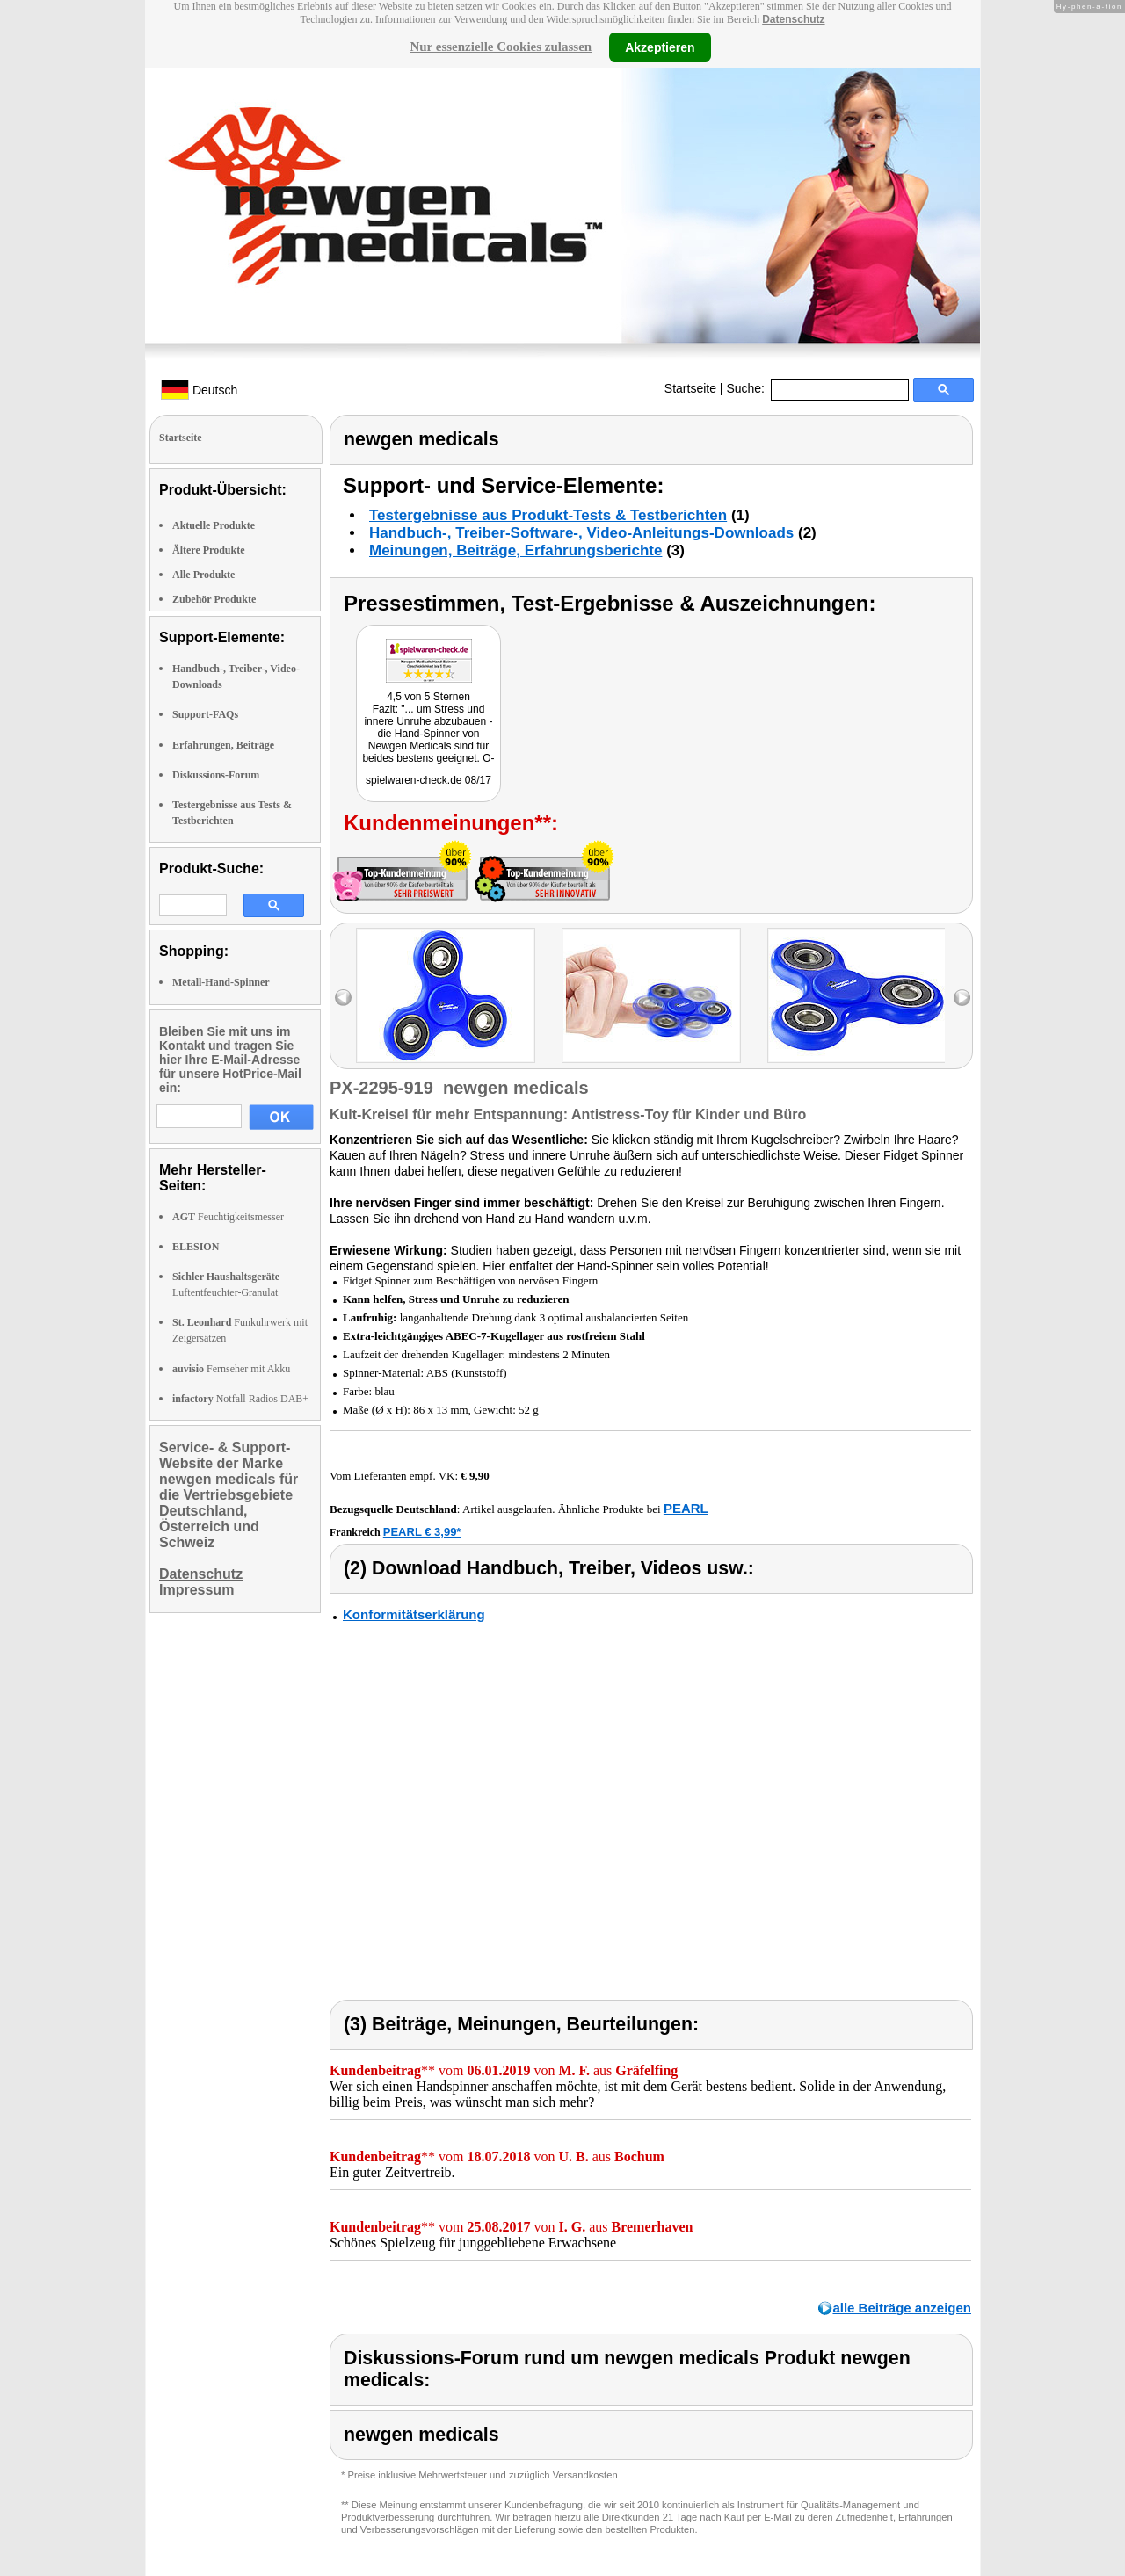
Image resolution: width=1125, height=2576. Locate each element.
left (343, 997)
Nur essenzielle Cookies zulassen (501, 47)
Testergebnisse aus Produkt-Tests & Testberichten (548, 515)
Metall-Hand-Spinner (221, 982)
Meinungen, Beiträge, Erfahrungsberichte (515, 550)
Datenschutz (793, 19)
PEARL (686, 1508)
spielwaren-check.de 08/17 (428, 780)
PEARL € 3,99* (422, 1531)
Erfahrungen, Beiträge (223, 745)
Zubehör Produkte (214, 599)
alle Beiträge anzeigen (901, 2307)
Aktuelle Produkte (213, 525)
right (962, 997)
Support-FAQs (205, 714)
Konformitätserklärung (414, 1614)
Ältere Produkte (208, 550)
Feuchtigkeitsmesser (228, 1217)
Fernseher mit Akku (231, 1369)
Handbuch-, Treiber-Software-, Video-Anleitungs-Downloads (581, 533)
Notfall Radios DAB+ (240, 1399)
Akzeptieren (659, 47)
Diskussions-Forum (215, 775)
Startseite (690, 388)
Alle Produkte (203, 574)
